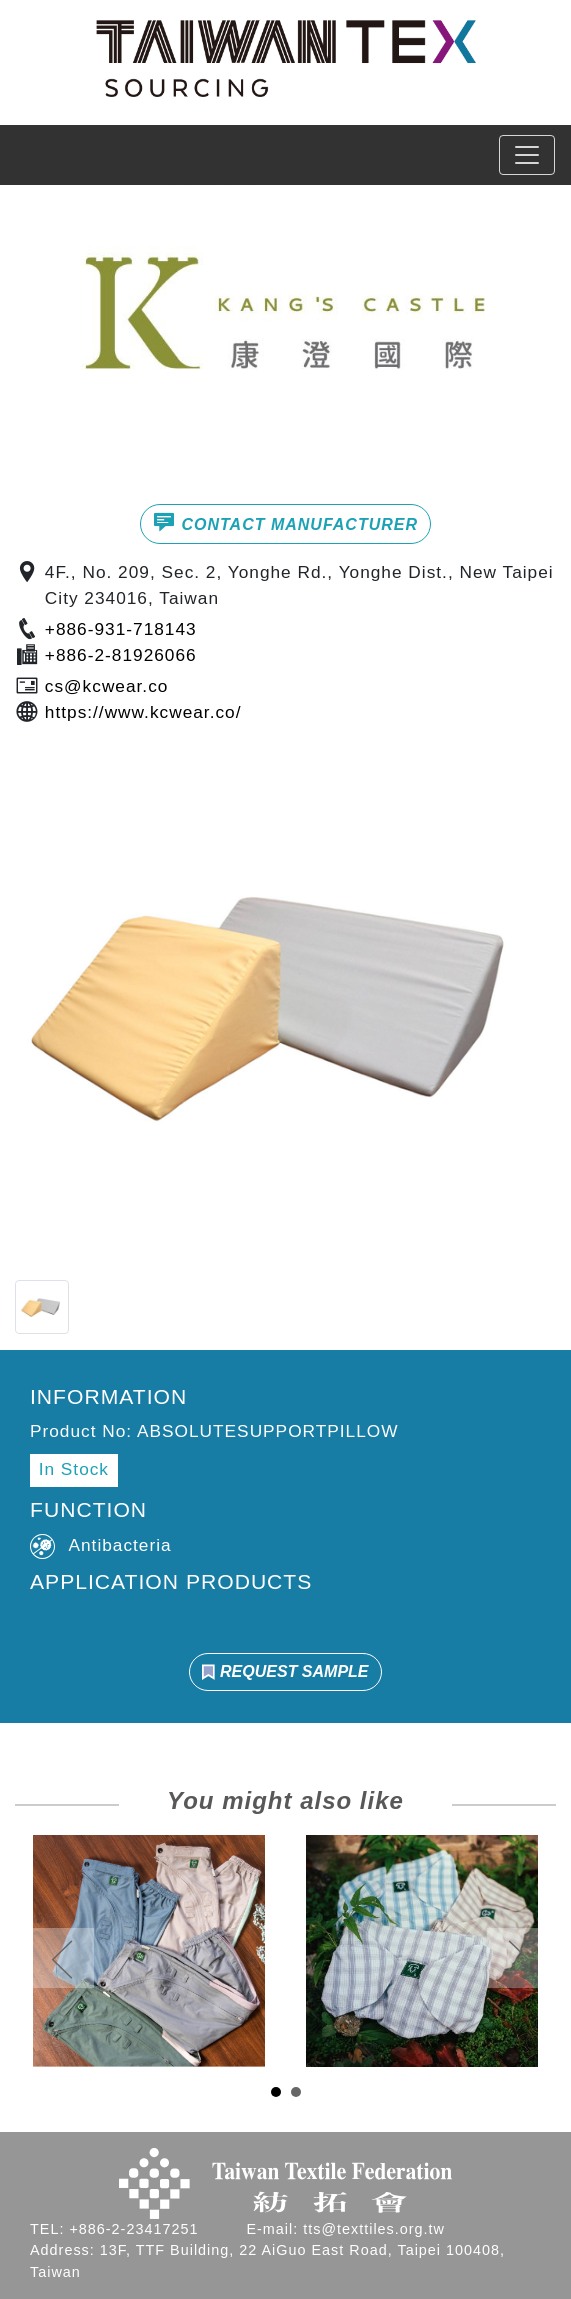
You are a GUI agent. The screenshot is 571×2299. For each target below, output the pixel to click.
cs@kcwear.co (107, 686)
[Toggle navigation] (527, 155)
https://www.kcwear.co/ (143, 712)
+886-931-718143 (121, 629)
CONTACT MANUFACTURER (285, 522)
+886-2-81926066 (121, 655)
